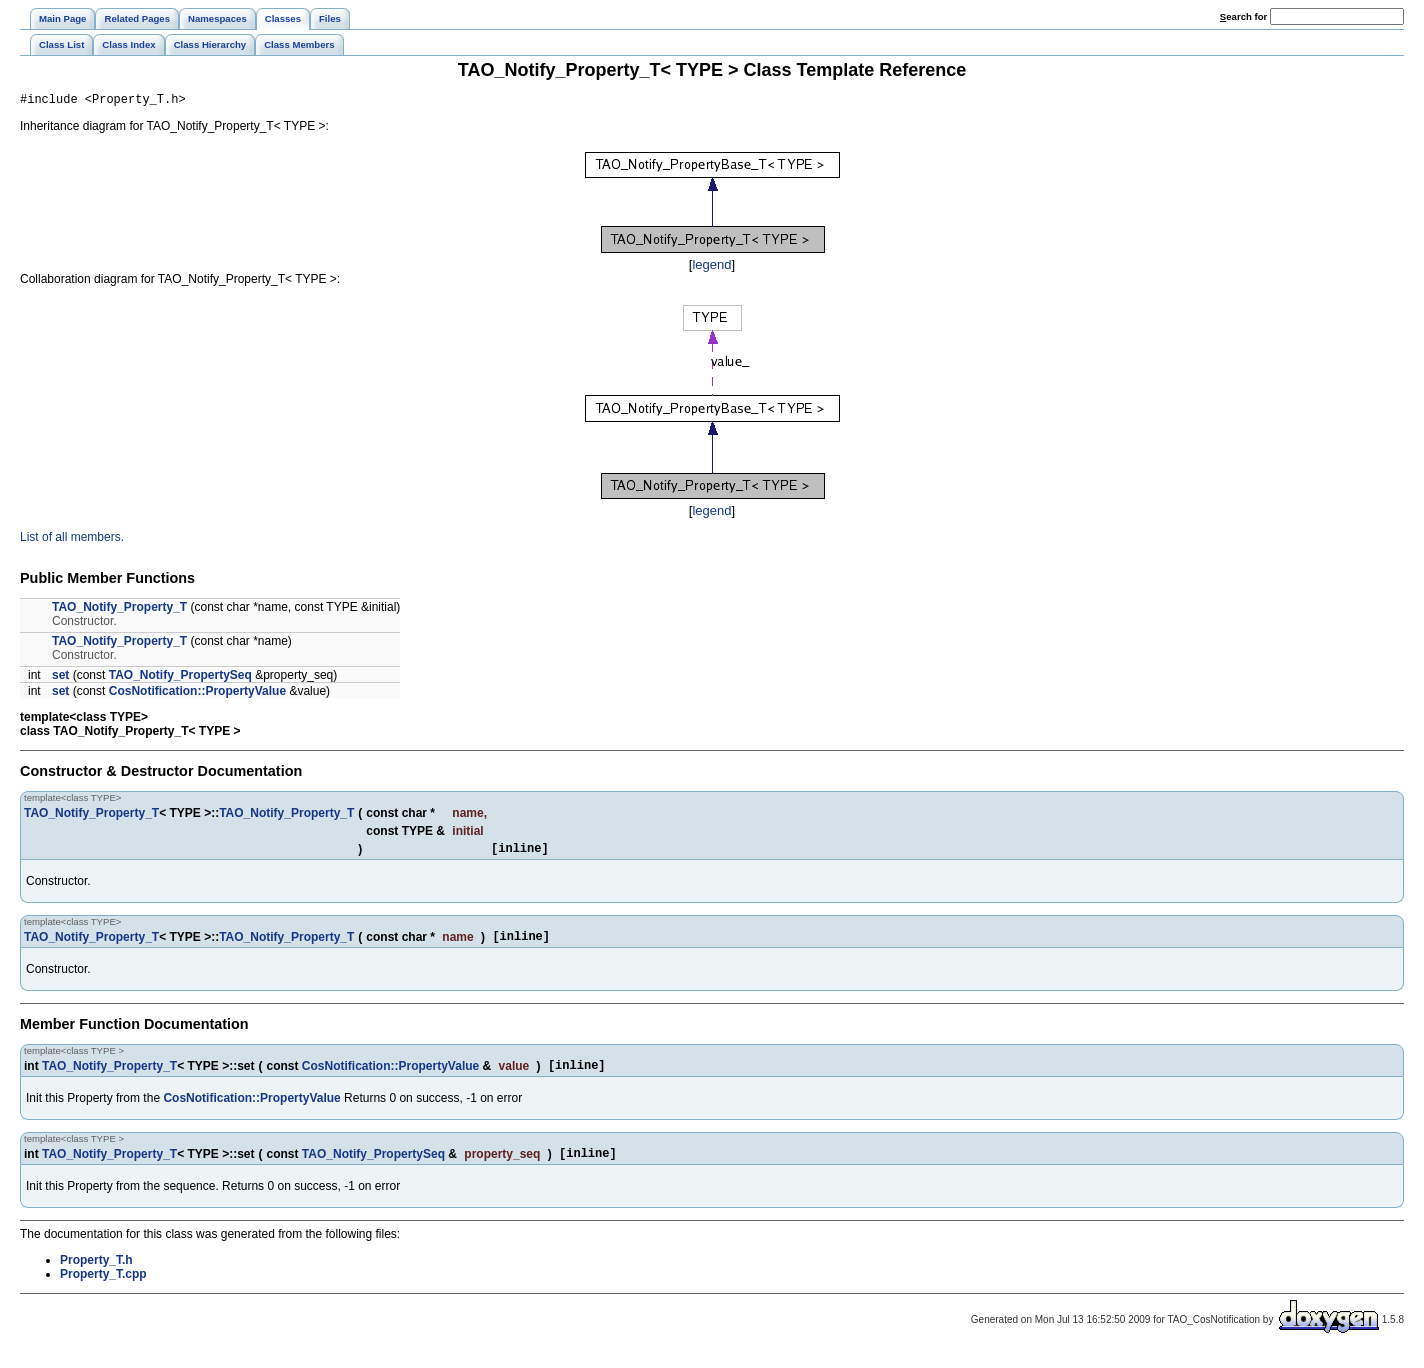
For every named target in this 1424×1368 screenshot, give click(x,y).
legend (711, 267)
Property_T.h (96, 1275)
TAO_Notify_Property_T (119, 610)
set (60, 678)
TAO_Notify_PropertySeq (180, 678)
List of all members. (72, 540)
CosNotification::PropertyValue (197, 694)
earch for (1243, 16)
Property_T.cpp (103, 1289)
